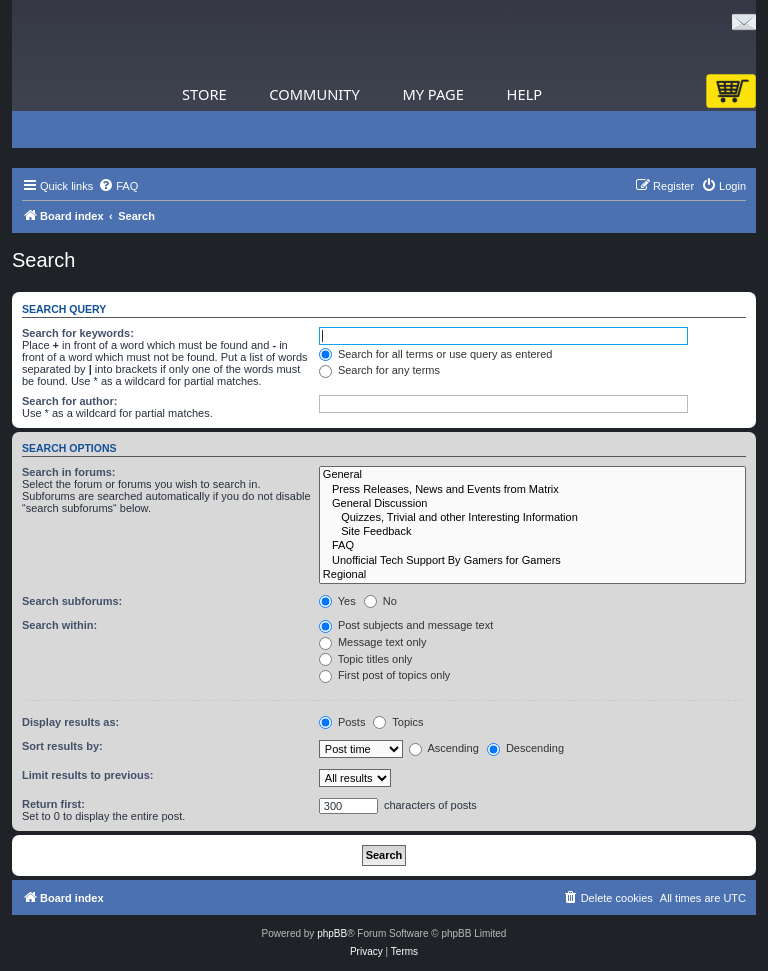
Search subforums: (72, 601)
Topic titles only (365, 659)
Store (204, 94)
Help (525, 94)
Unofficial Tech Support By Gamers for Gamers (532, 561)
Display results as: (70, 722)
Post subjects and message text (406, 625)
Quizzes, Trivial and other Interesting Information (532, 518)
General (532, 475)
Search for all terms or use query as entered (436, 354)
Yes (337, 601)
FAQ (532, 546)
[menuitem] (118, 186)
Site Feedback (532, 532)
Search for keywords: (78, 333)
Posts (342, 722)
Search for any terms (379, 370)
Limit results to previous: (87, 775)
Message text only (373, 642)
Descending (525, 748)
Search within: (59, 625)
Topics (398, 722)
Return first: (53, 804)
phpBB (332, 933)
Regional (532, 575)
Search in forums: (69, 472)
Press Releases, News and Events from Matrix (532, 490)
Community (314, 94)
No (380, 601)
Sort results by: (62, 746)
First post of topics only (385, 675)
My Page (433, 94)
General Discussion (532, 504)
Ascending (444, 748)
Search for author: (69, 401)
